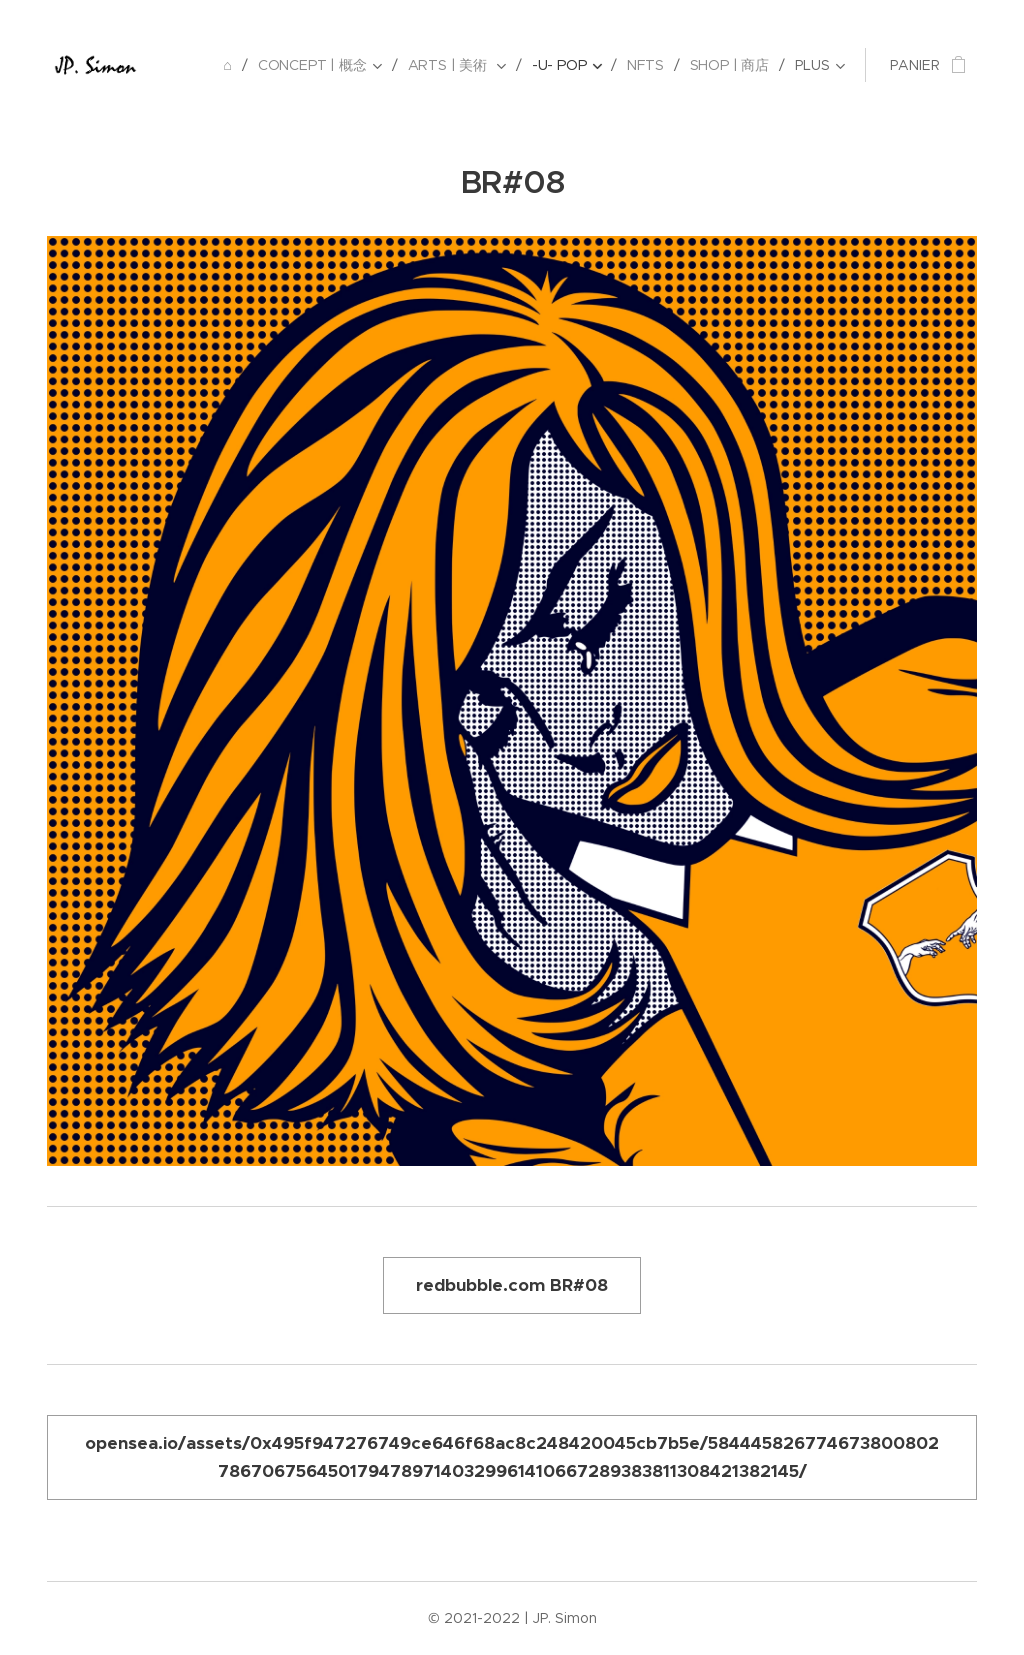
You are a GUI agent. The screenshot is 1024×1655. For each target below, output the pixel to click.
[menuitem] (230, 65)
